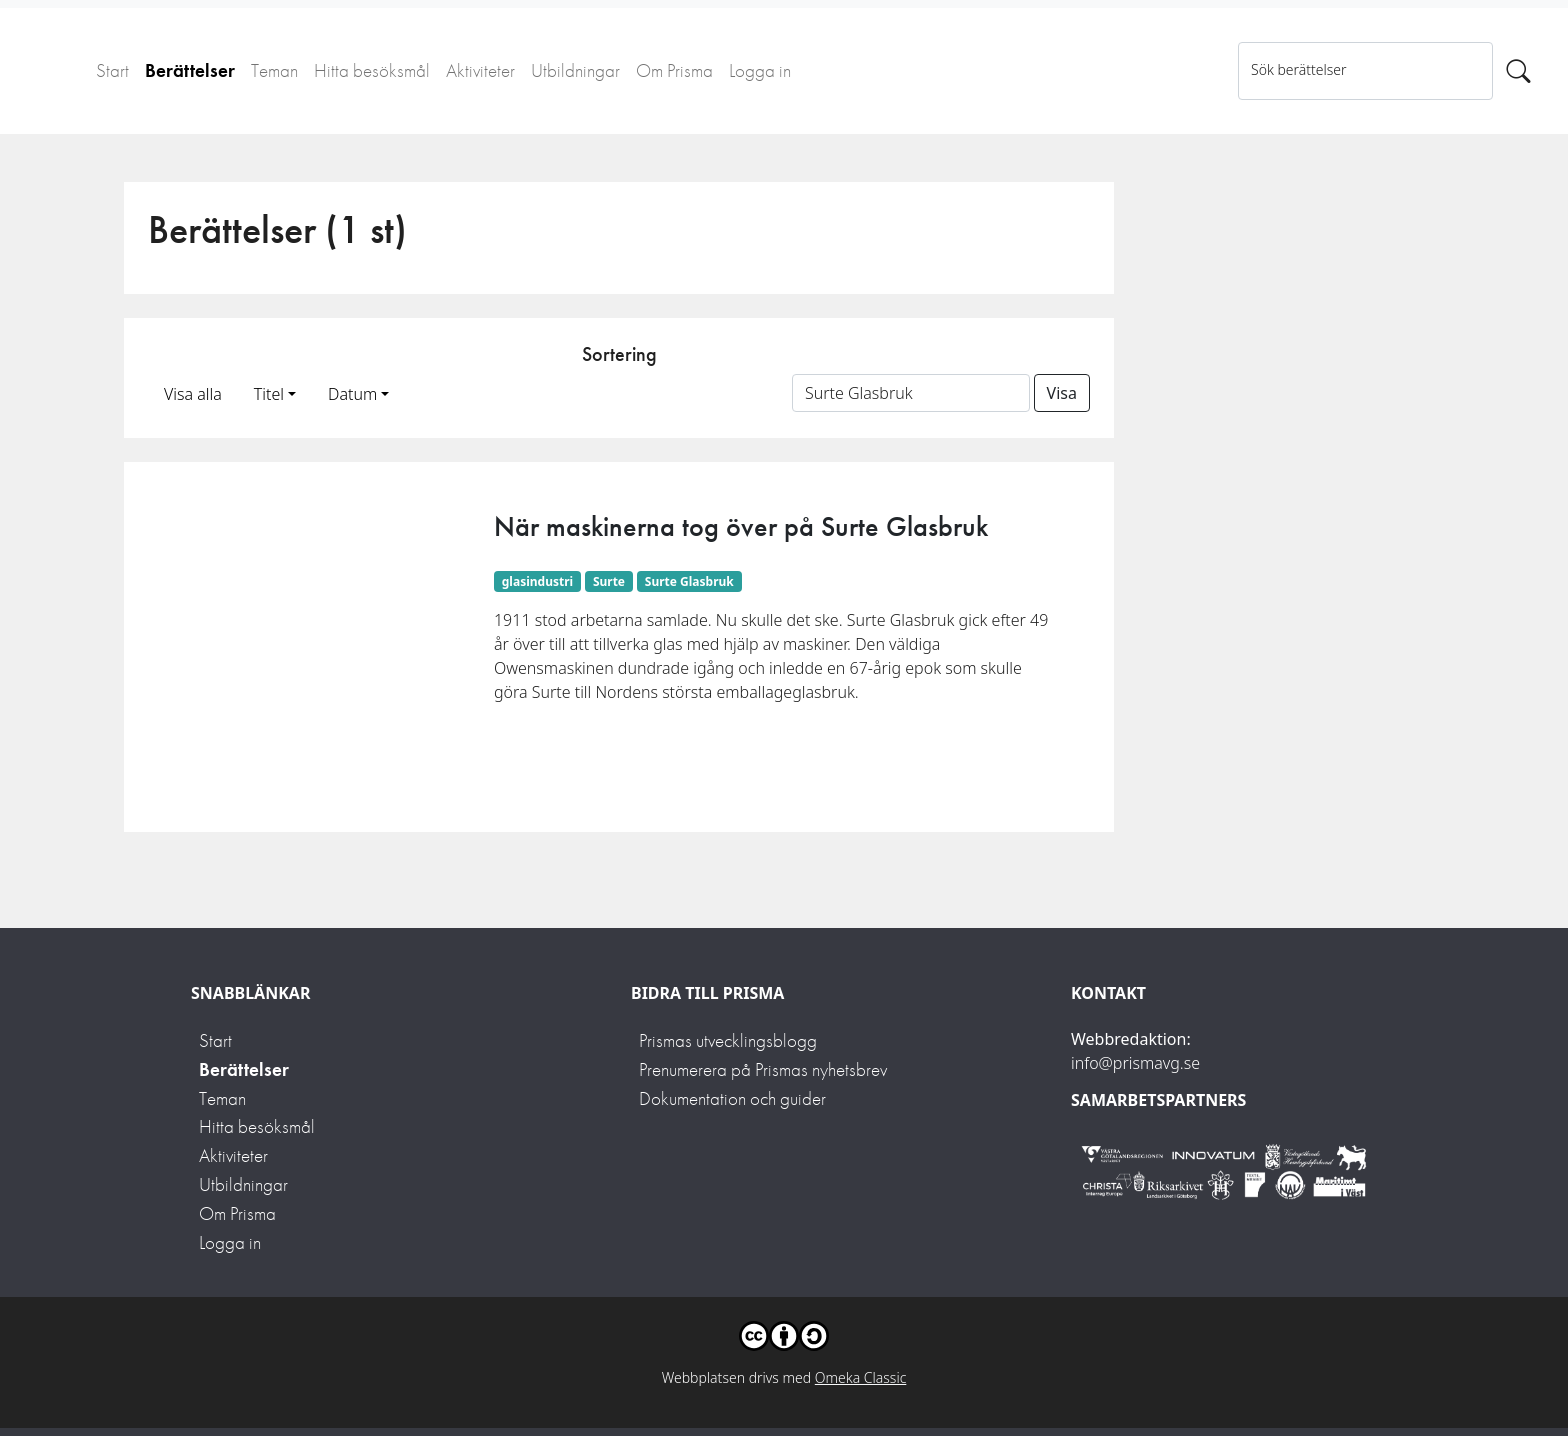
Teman (274, 70)
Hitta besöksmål (372, 70)
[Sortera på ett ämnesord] (911, 393)
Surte (609, 581)
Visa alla (193, 394)
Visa (1062, 393)
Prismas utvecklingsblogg (728, 1040)
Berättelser (190, 70)
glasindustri (537, 581)
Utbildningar (575, 70)
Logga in (760, 70)
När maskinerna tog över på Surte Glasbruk (741, 526)
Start (112, 70)
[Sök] (1518, 71)
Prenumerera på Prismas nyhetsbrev (763, 1069)
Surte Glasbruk (689, 581)
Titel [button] (269, 394)
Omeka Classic (861, 1377)
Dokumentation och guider (732, 1098)
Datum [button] (352, 394)
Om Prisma (674, 70)
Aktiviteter (480, 70)
